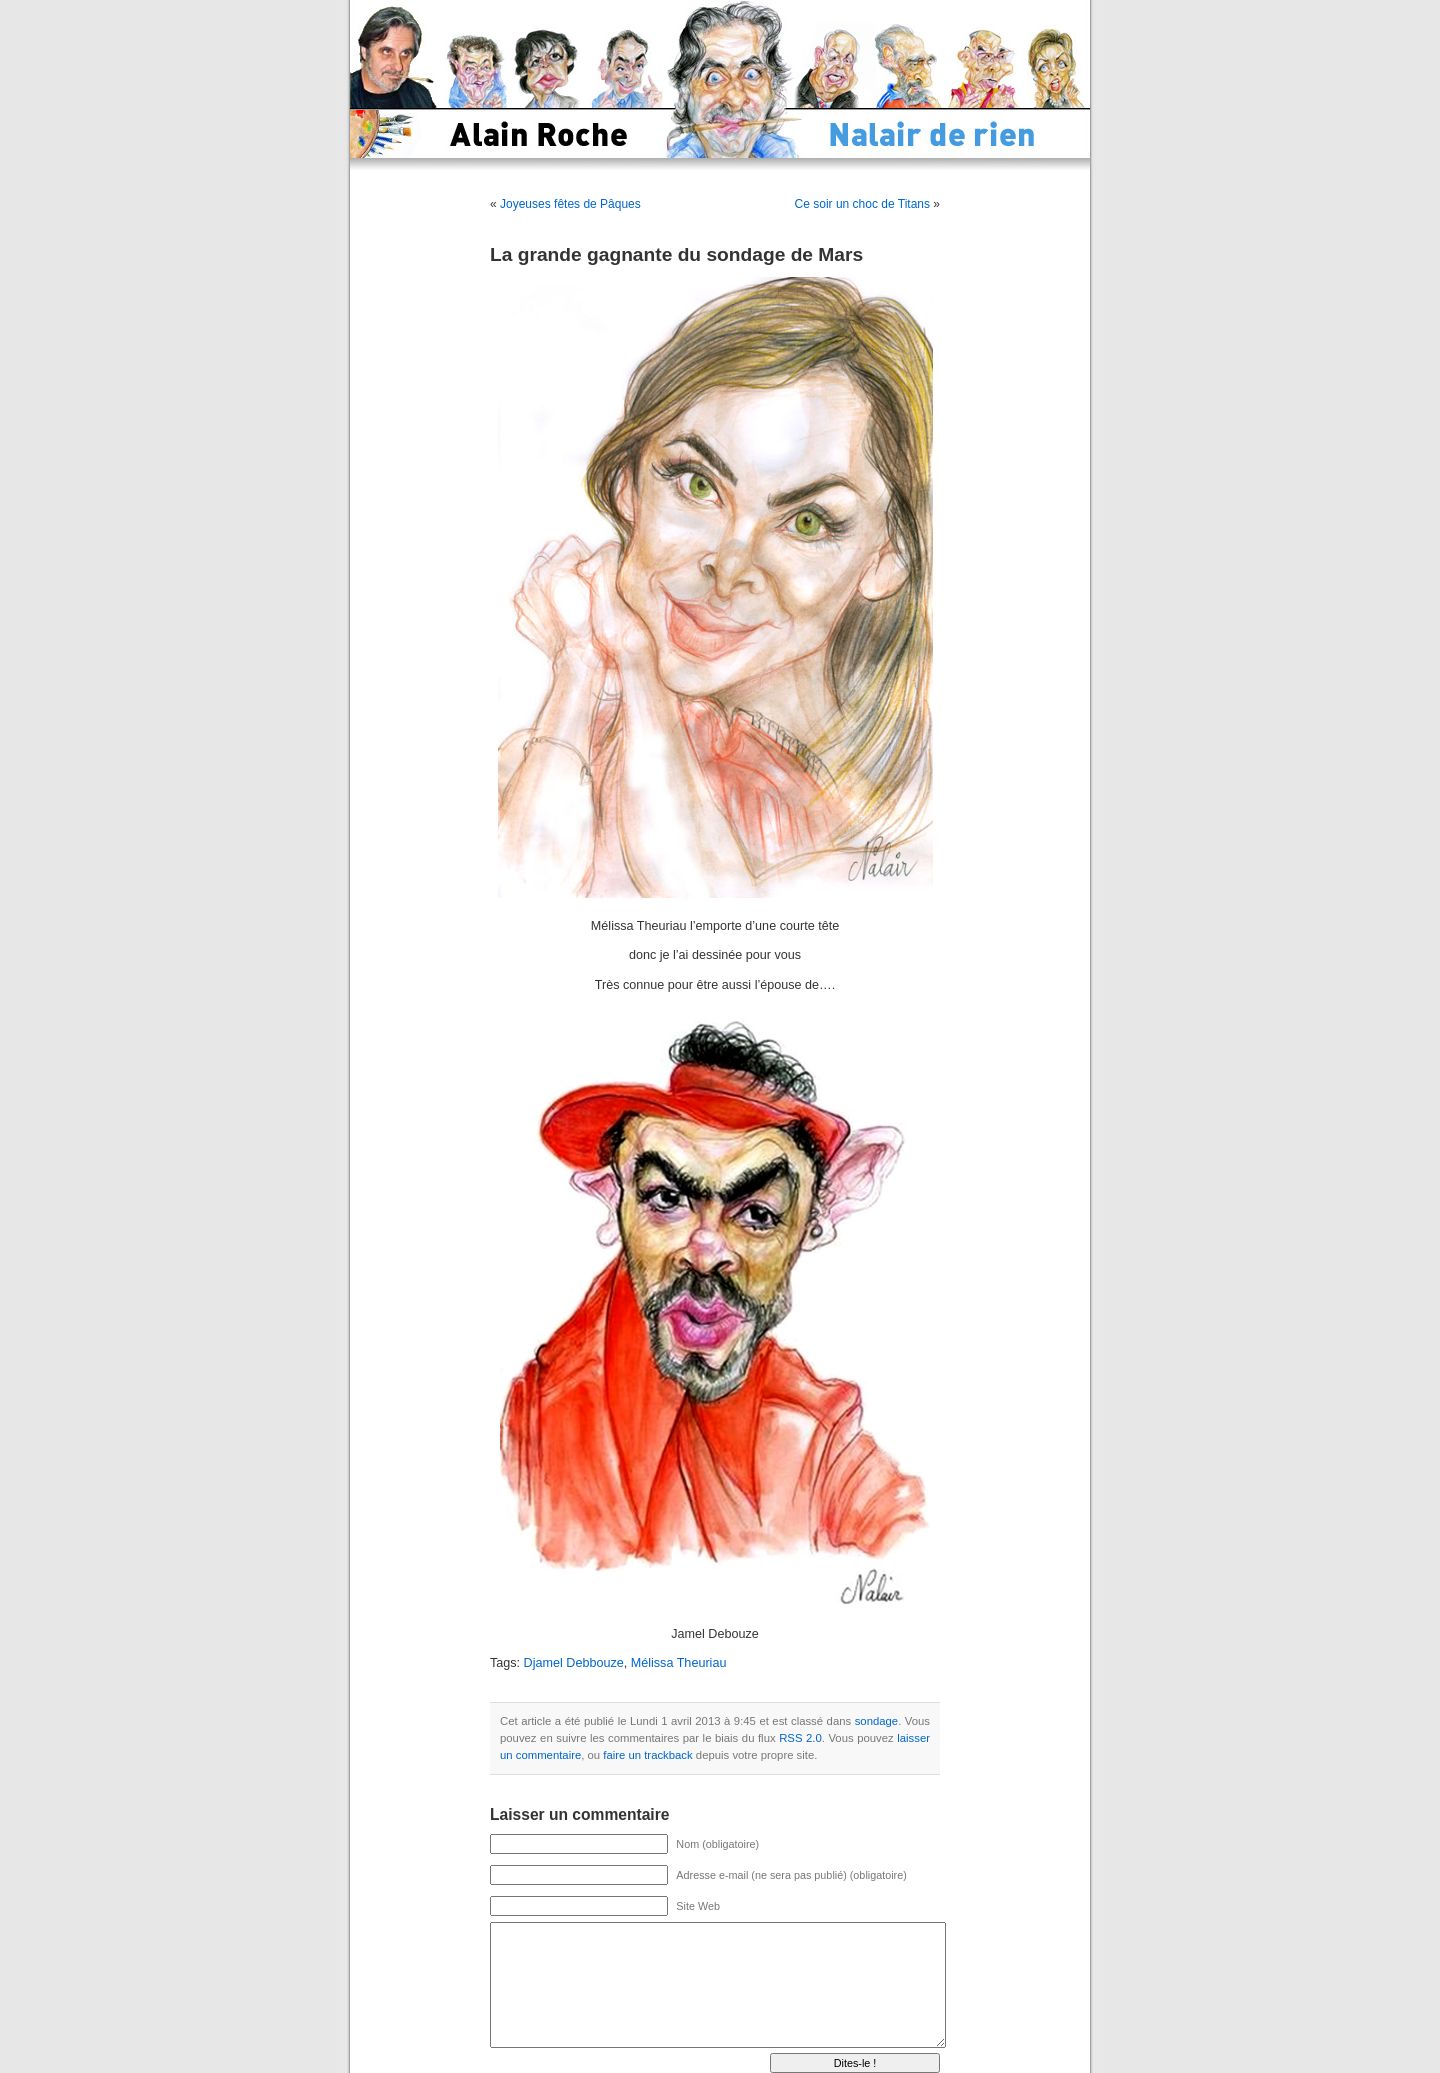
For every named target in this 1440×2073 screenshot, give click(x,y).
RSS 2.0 (800, 1738)
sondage (876, 1721)
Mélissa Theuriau (679, 1663)
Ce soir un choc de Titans (862, 204)
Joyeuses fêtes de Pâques (570, 204)
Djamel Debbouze (574, 1663)
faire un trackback (647, 1755)
